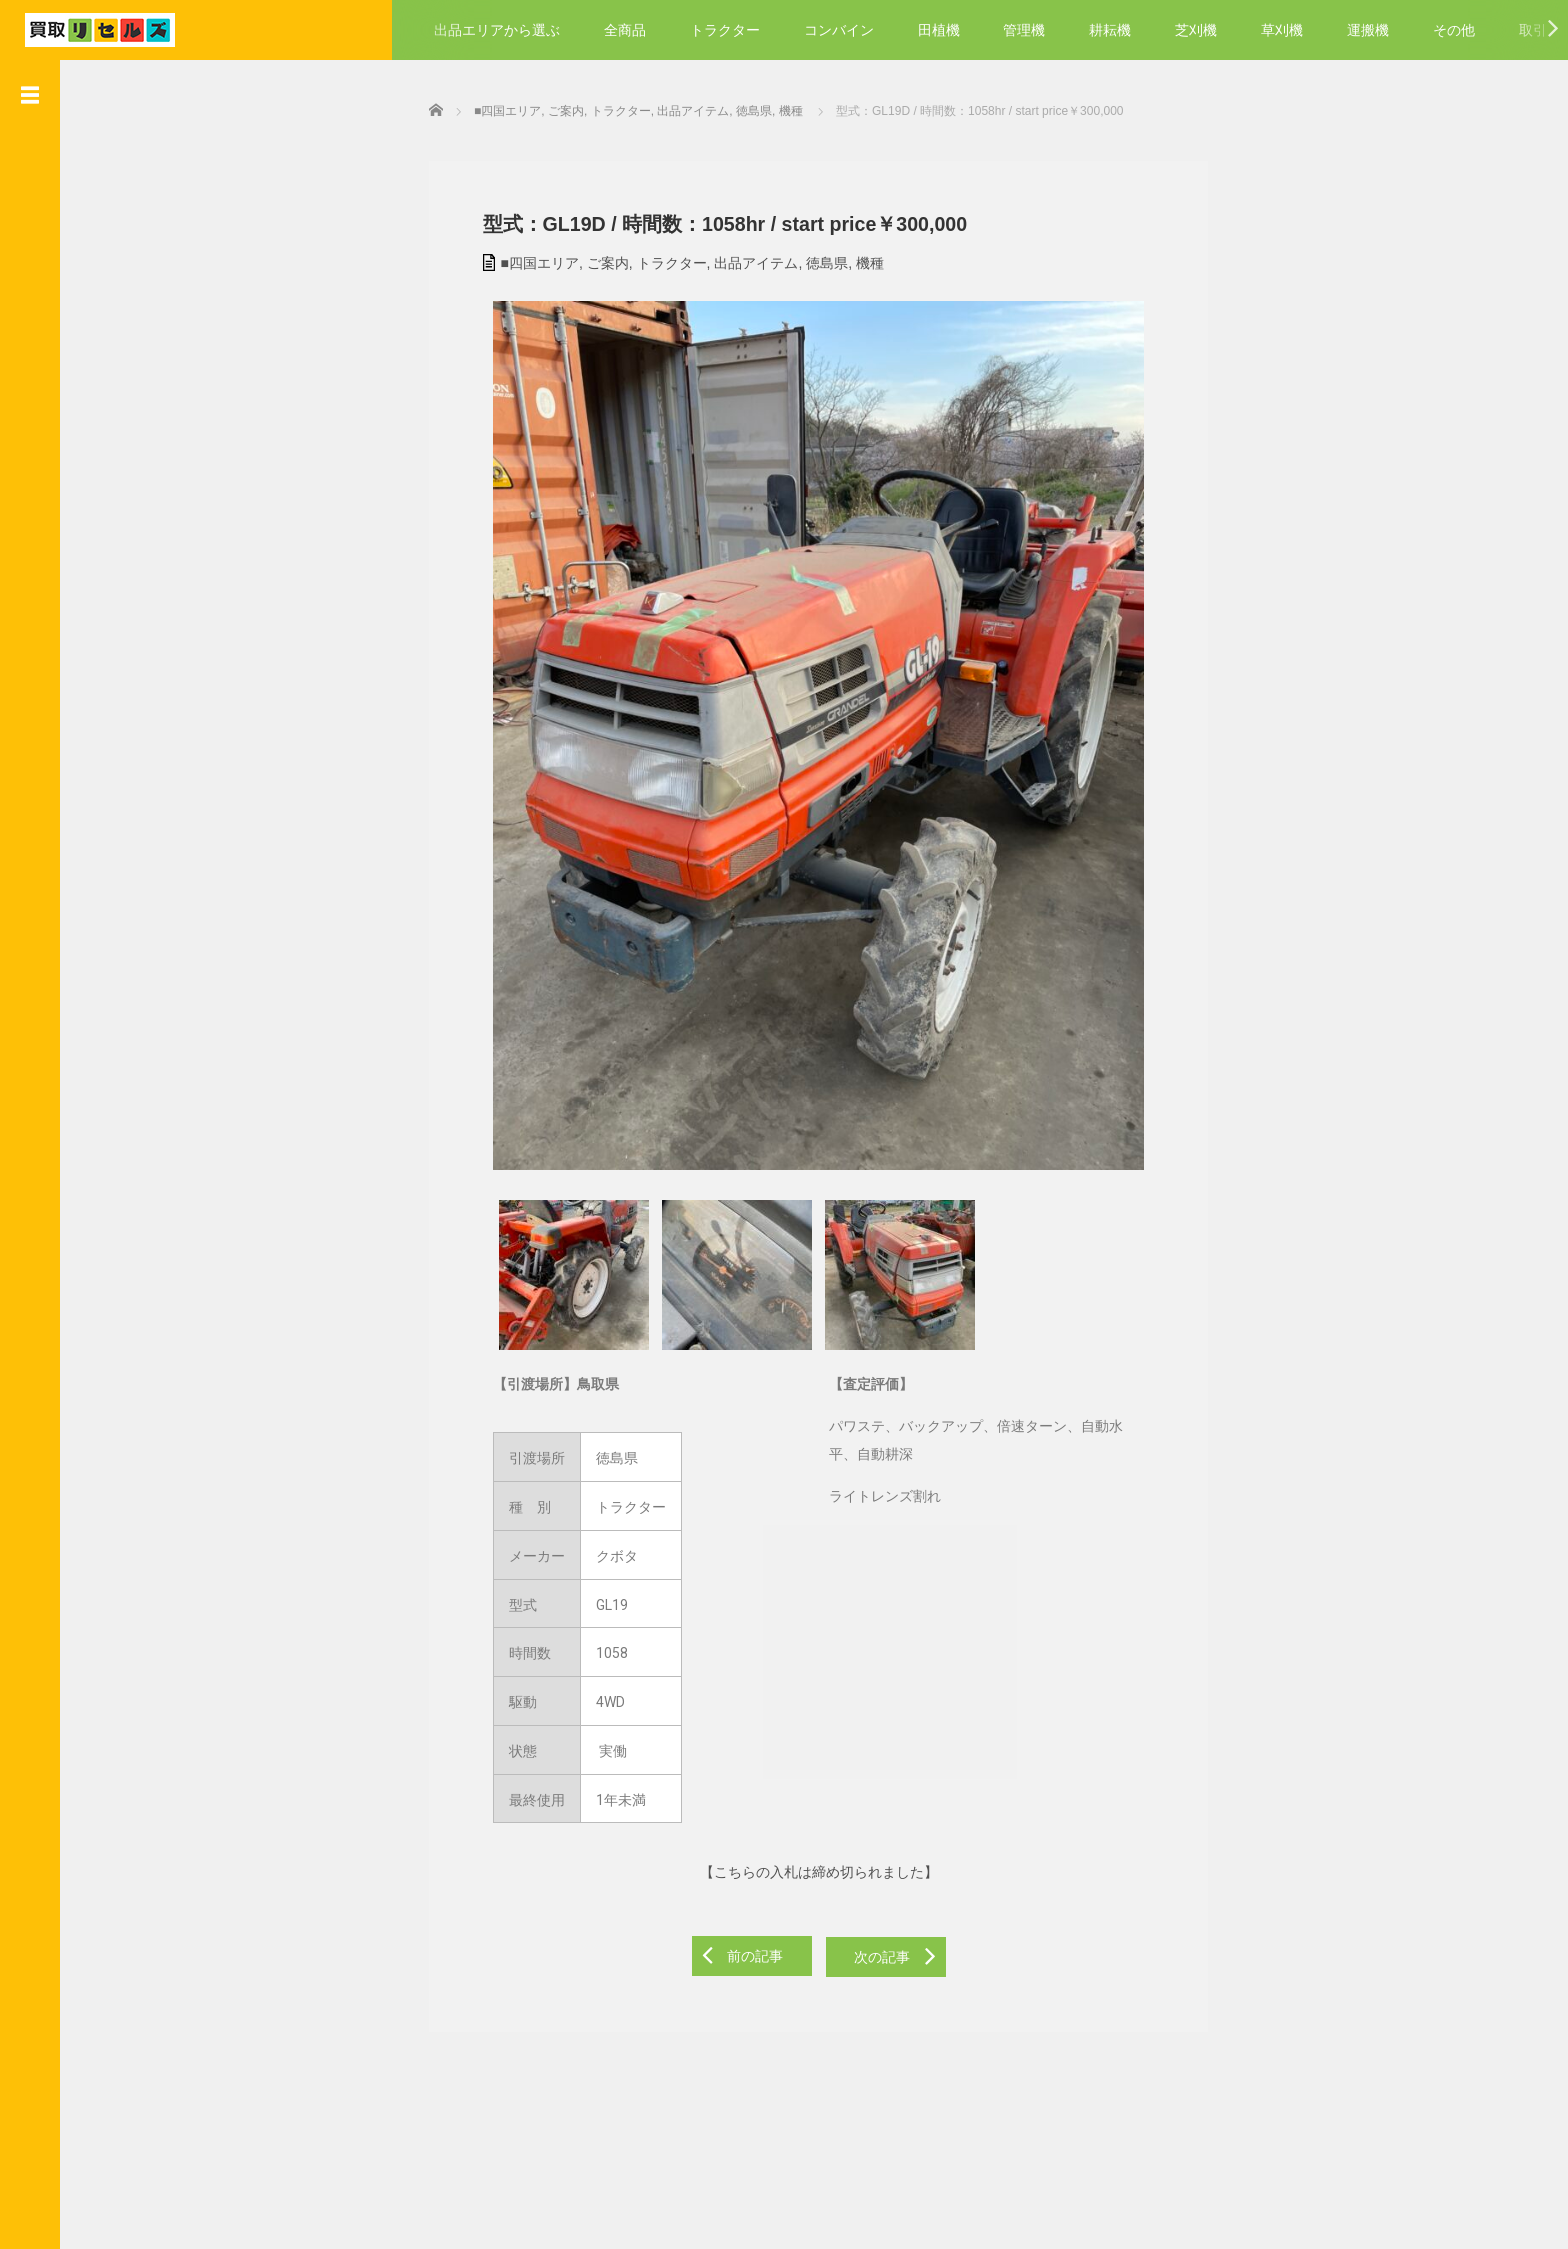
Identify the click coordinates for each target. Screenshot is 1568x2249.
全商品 (625, 30)
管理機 (1024, 30)
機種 (856, 260)
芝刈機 (1196, 30)
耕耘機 (1110, 30)
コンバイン (839, 30)
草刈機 (1282, 30)
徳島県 (814, 260)
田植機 (939, 30)
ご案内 (594, 260)
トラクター (725, 30)
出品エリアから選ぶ (497, 30)
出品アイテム (743, 260)
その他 (1454, 30)
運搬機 (1368, 30)
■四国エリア (526, 260)
